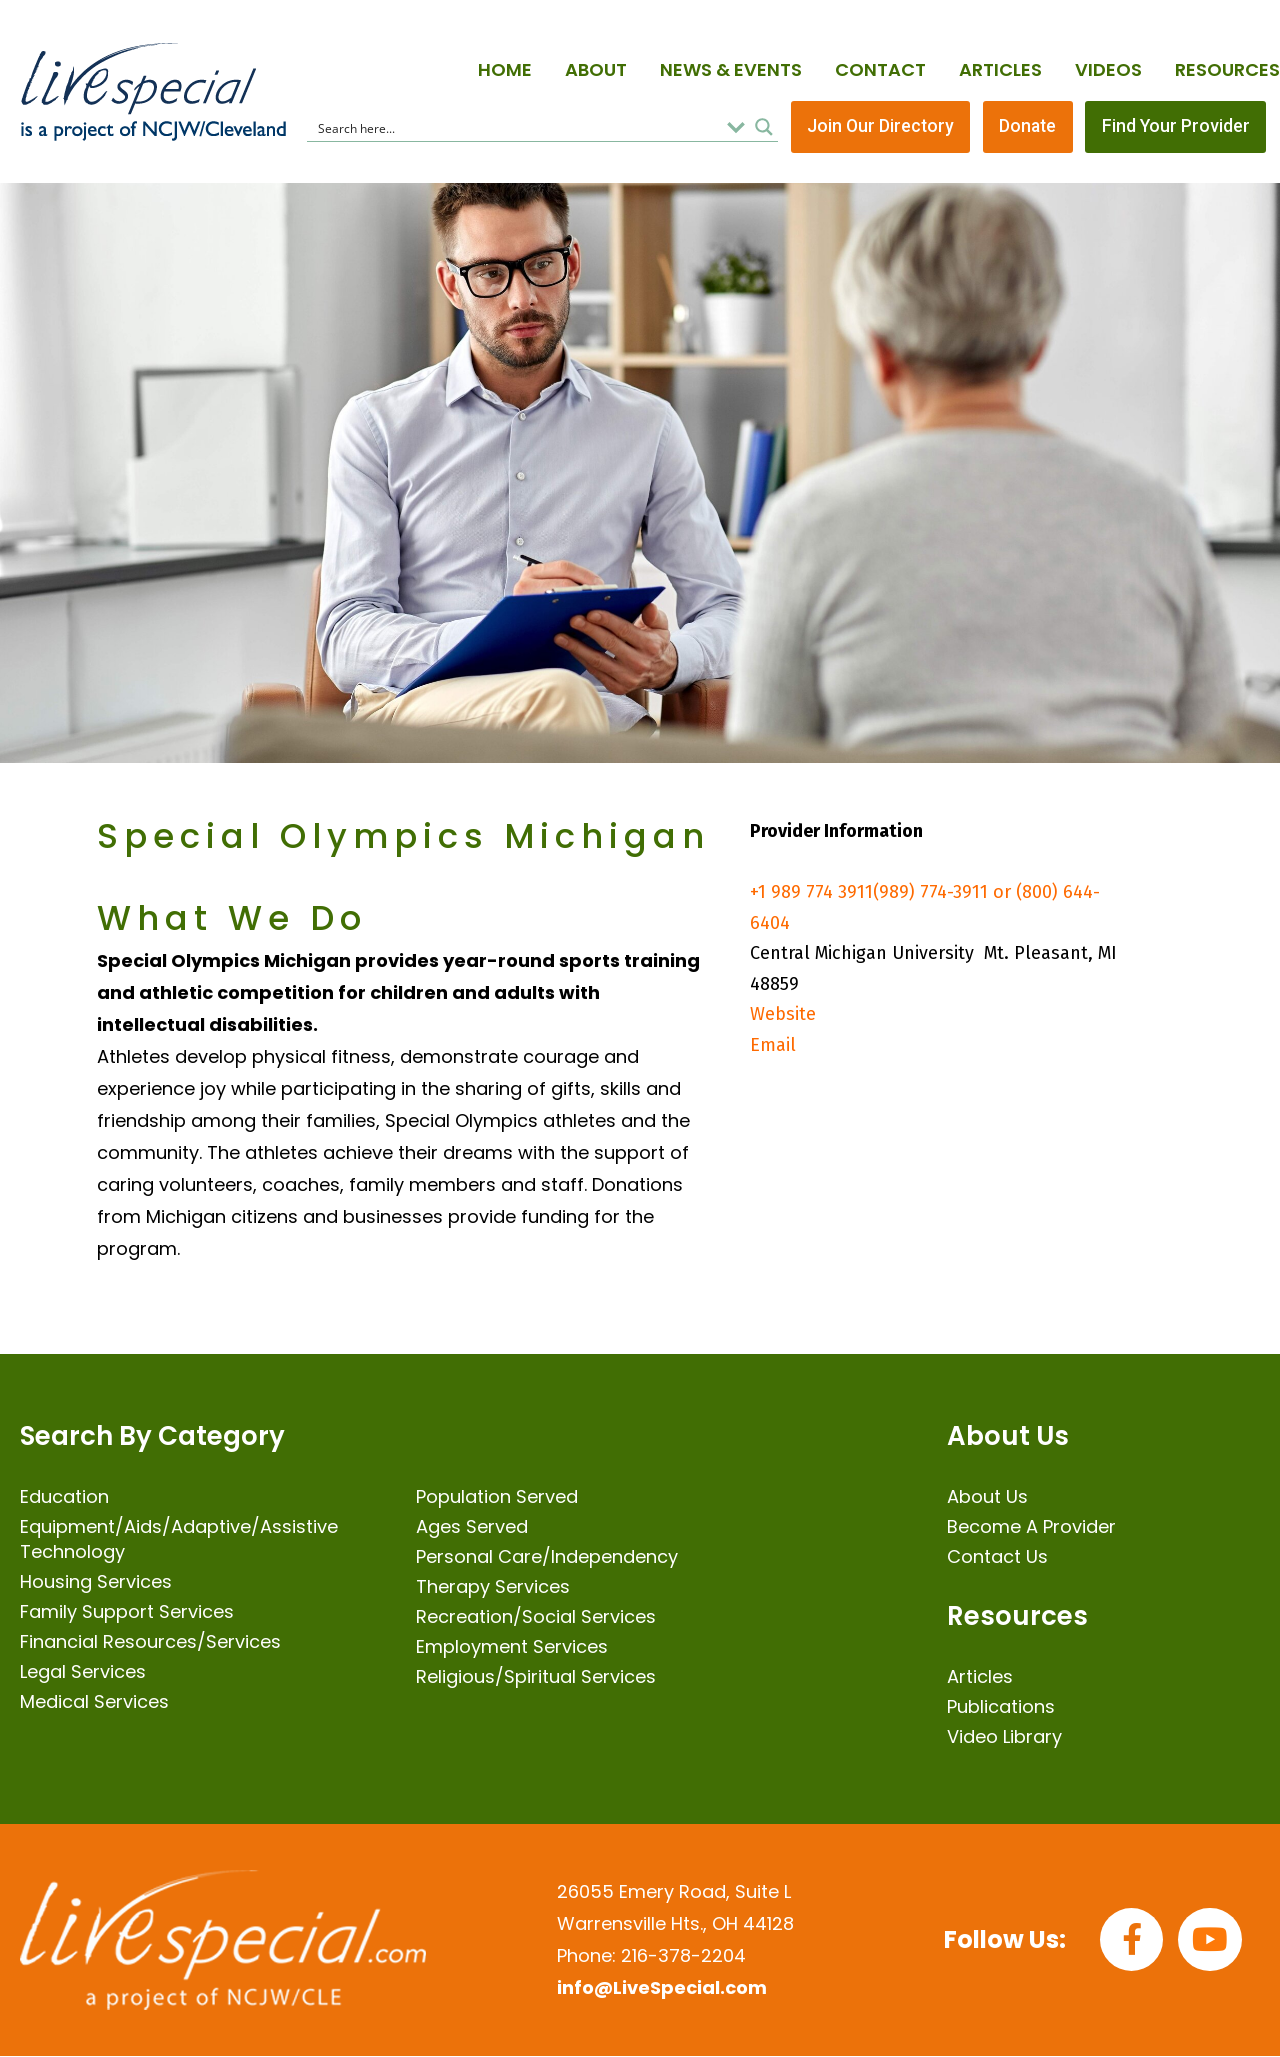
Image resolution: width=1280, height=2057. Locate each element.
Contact (880, 69)
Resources (1227, 69)
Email (773, 1047)
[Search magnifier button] (764, 128)
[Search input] (515, 128)
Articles (1000, 69)
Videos (1108, 69)
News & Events (731, 69)
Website (783, 1016)
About (596, 69)
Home (505, 69)
